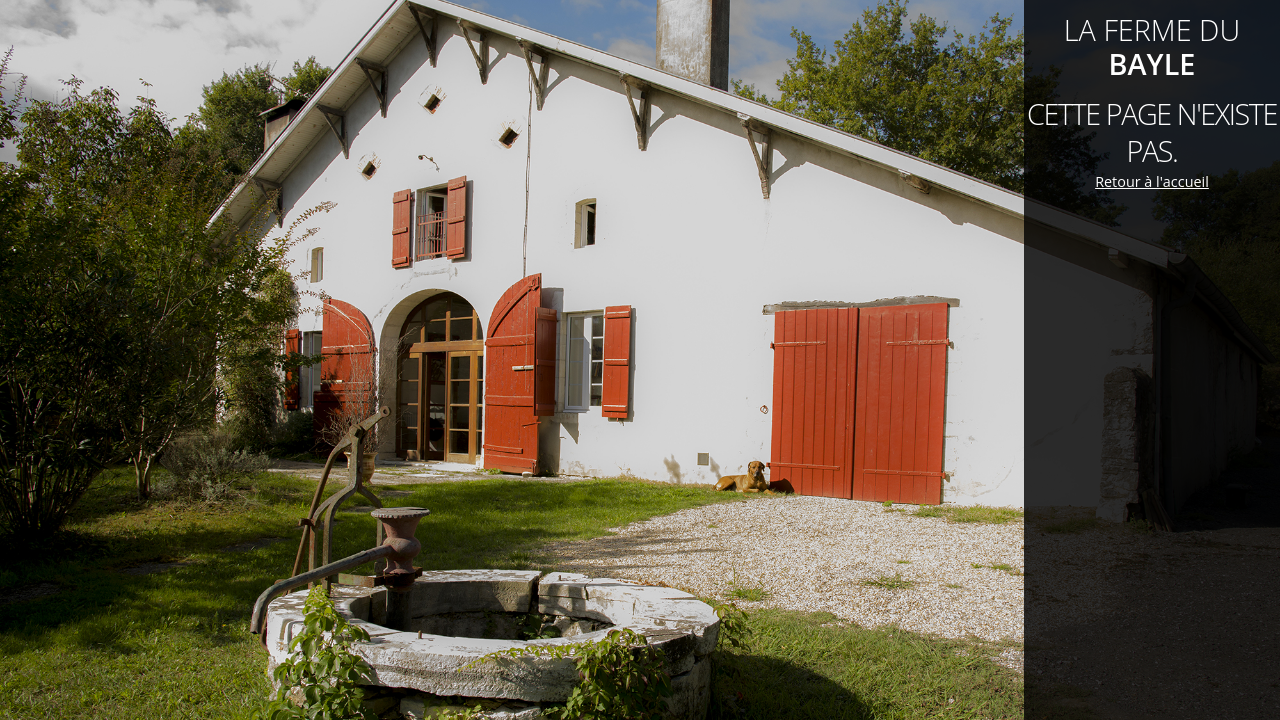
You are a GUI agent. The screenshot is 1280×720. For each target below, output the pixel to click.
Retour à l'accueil (1152, 181)
